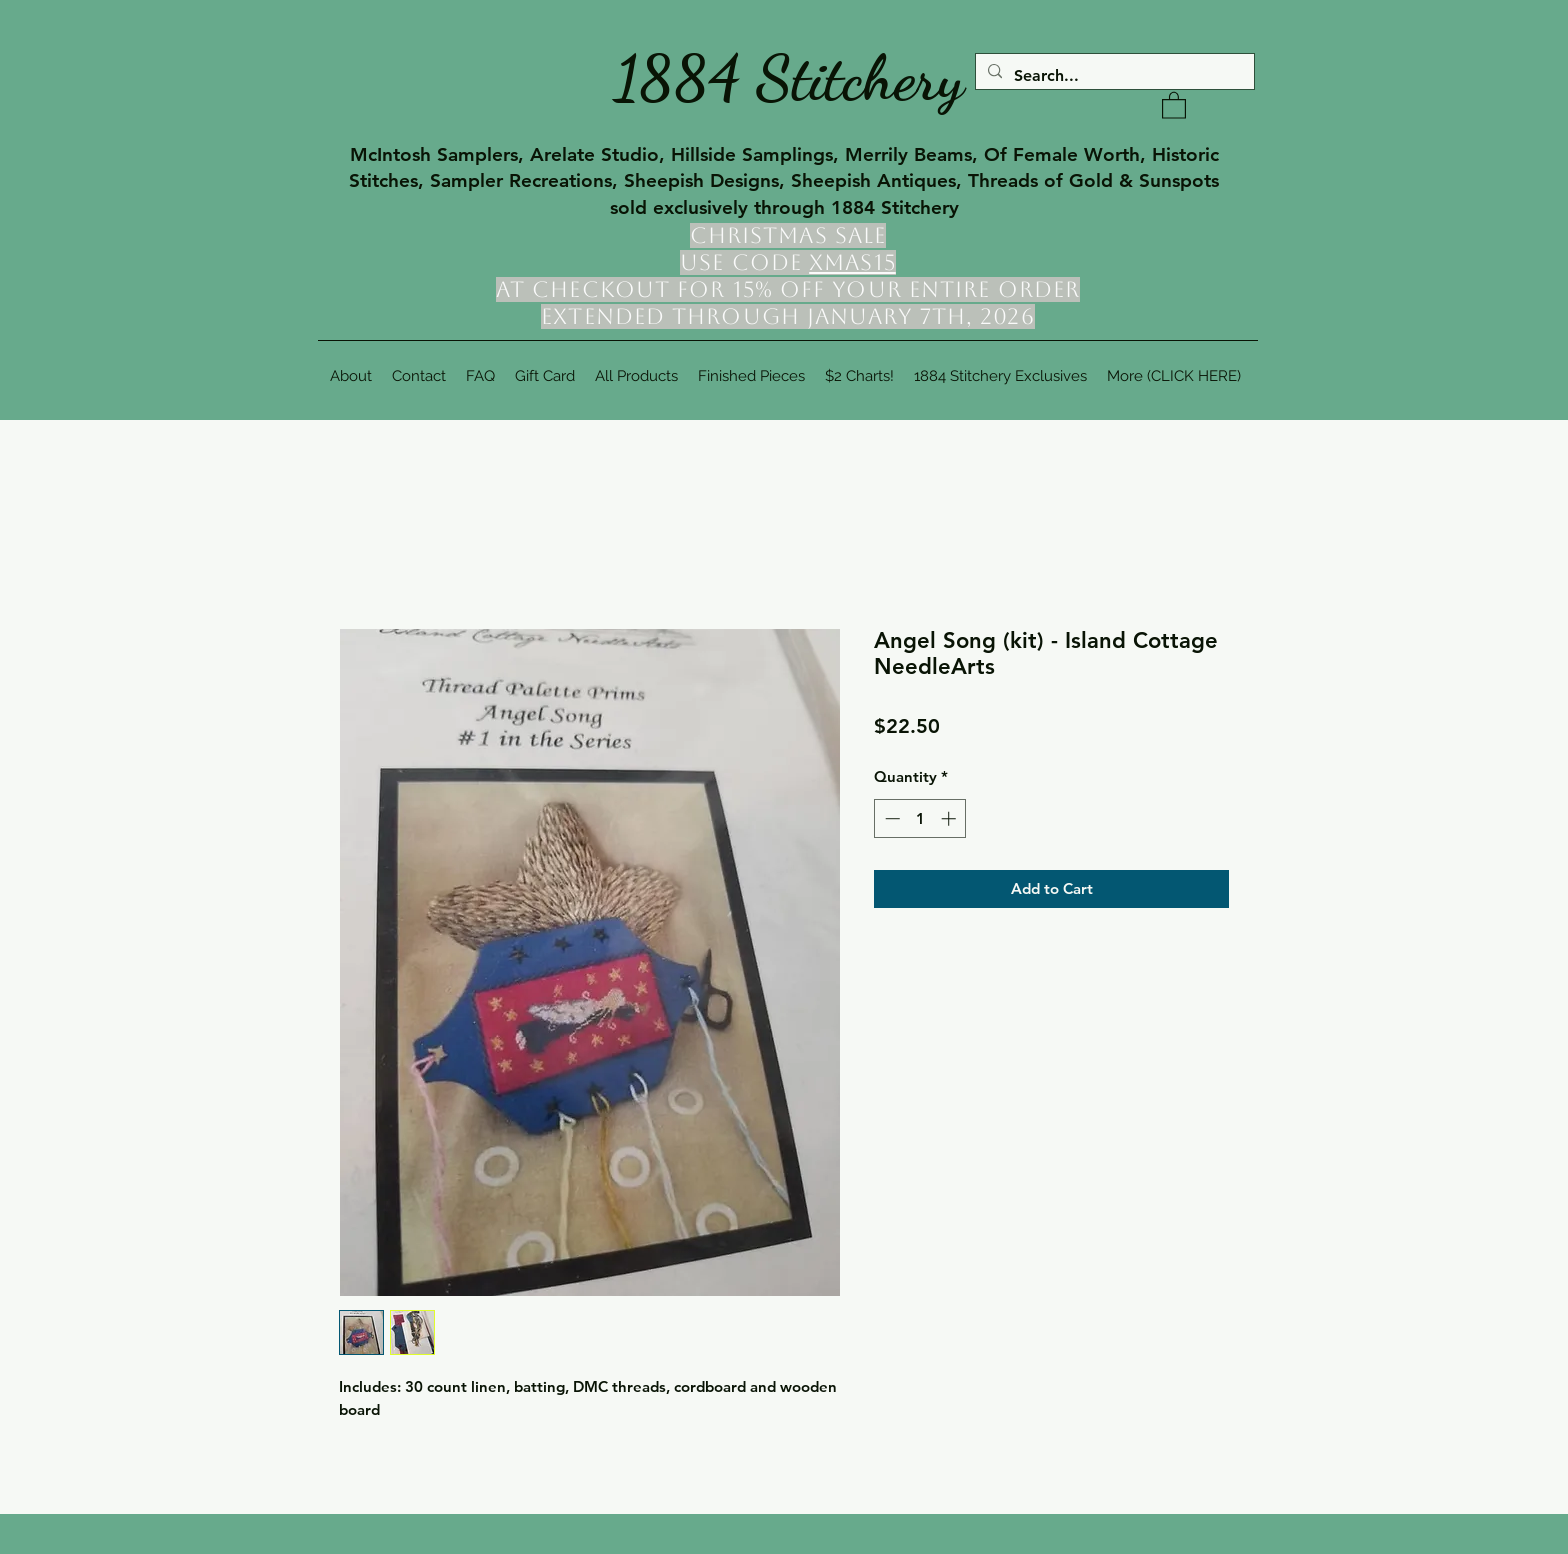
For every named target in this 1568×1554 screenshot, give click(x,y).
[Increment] (950, 818)
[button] (1174, 104)
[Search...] (1113, 76)
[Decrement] (890, 818)
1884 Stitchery (789, 78)
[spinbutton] (920, 818)
